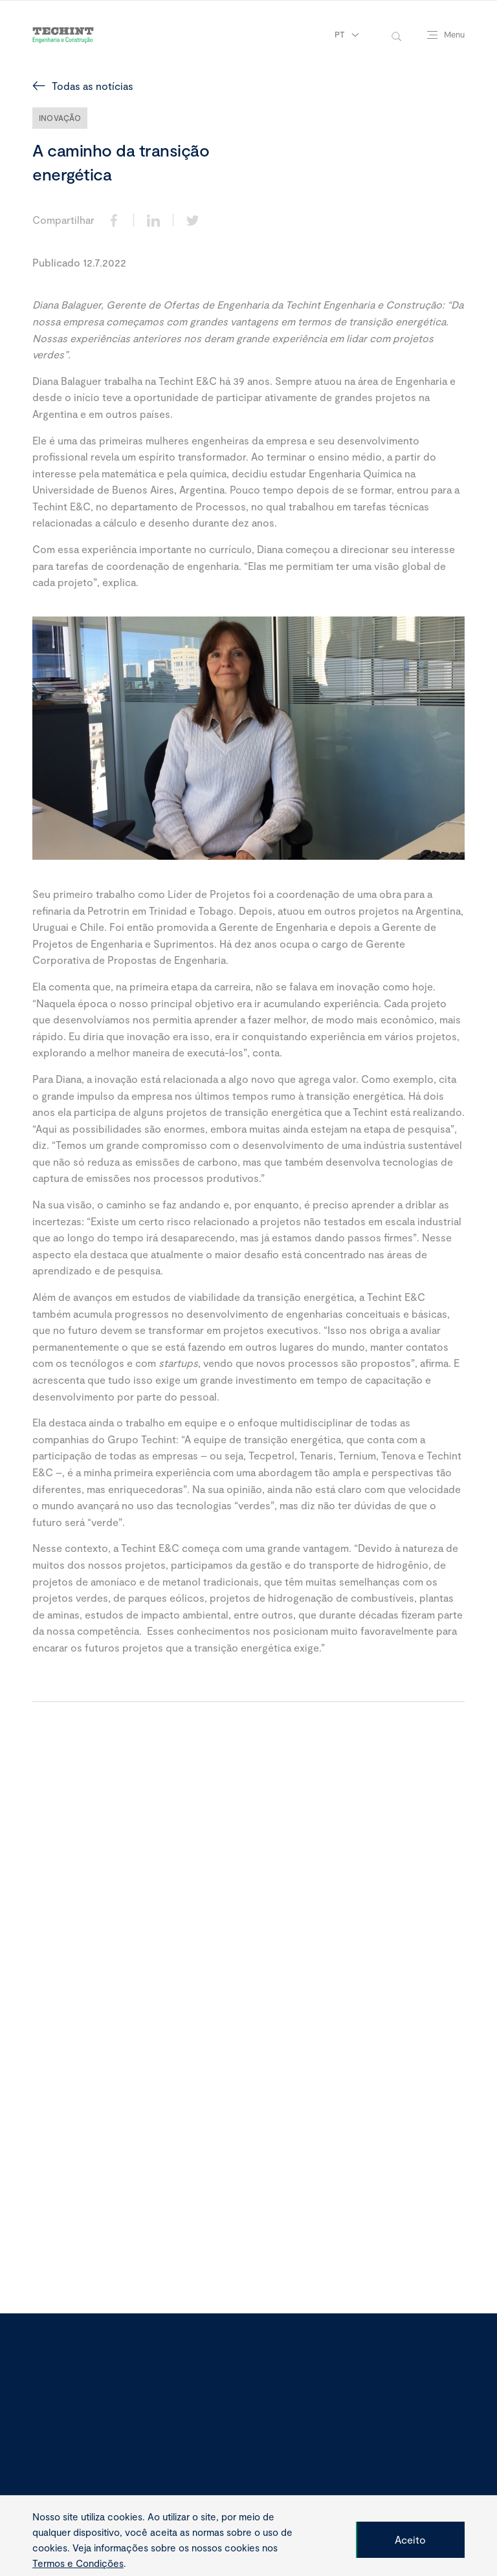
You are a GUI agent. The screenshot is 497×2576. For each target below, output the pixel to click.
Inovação (60, 117)
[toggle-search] (396, 35)
